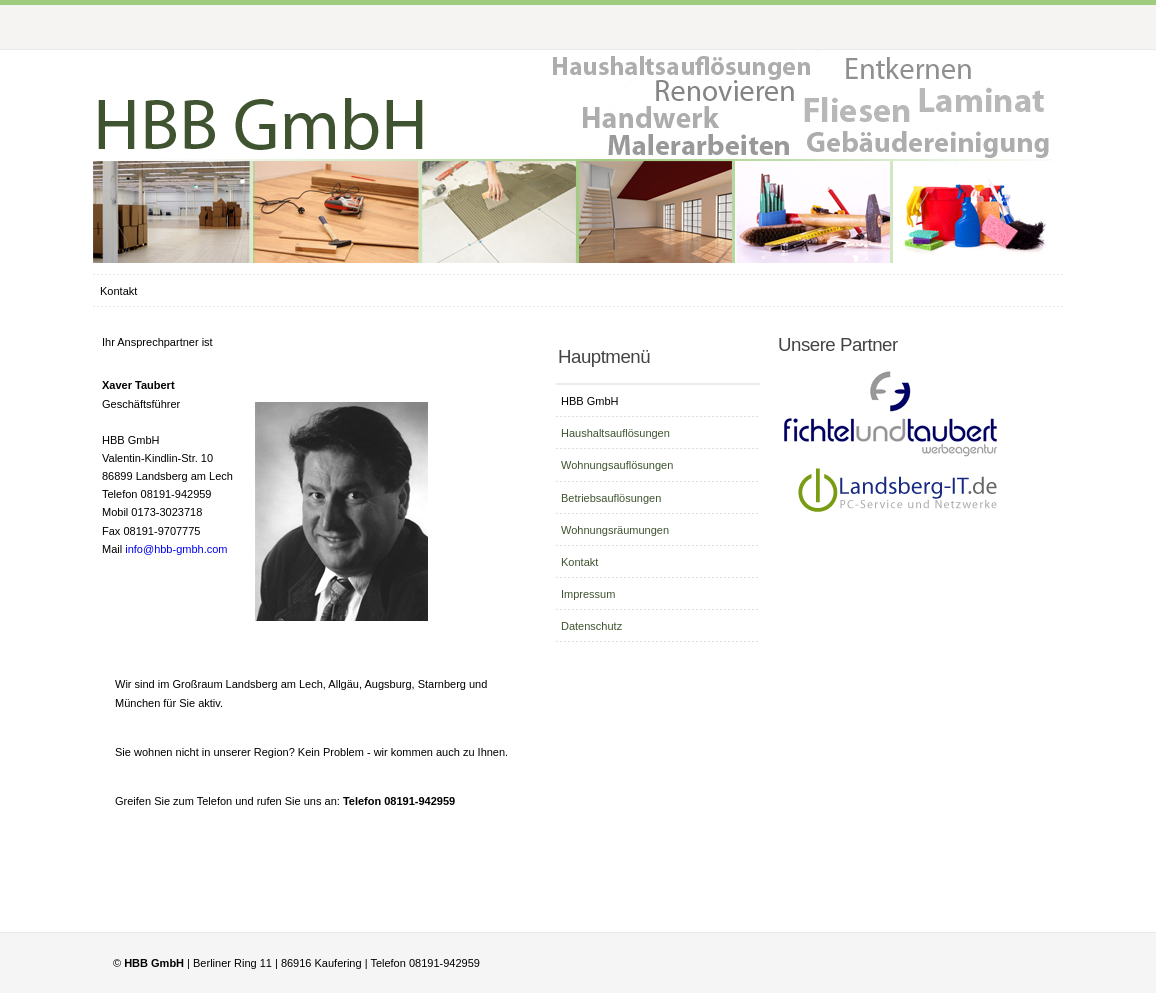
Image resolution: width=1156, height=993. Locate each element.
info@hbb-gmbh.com (176, 549)
